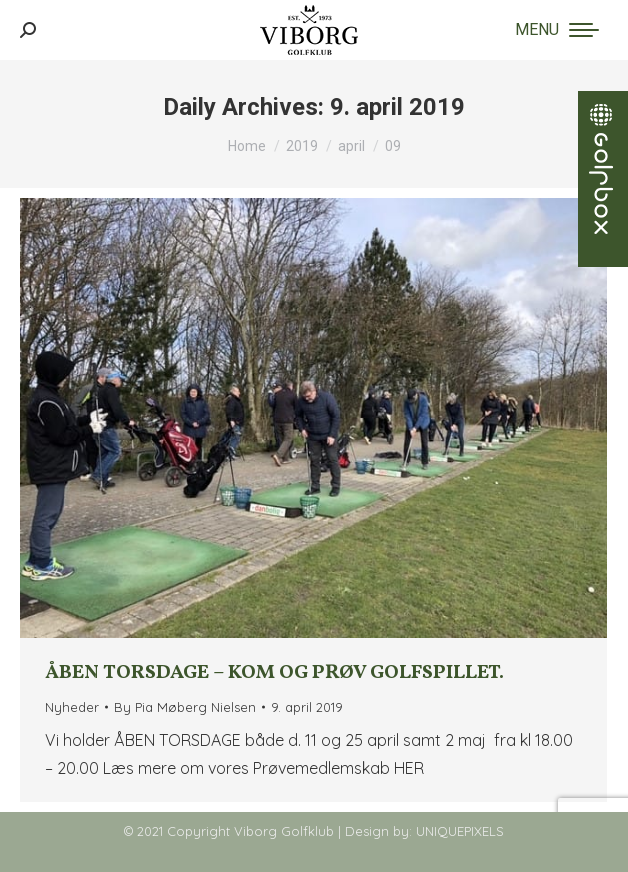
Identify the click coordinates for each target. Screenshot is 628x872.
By (185, 707)
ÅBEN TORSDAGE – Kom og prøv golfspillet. (274, 673)
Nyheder (72, 707)
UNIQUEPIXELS (460, 831)
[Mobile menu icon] (557, 30)
